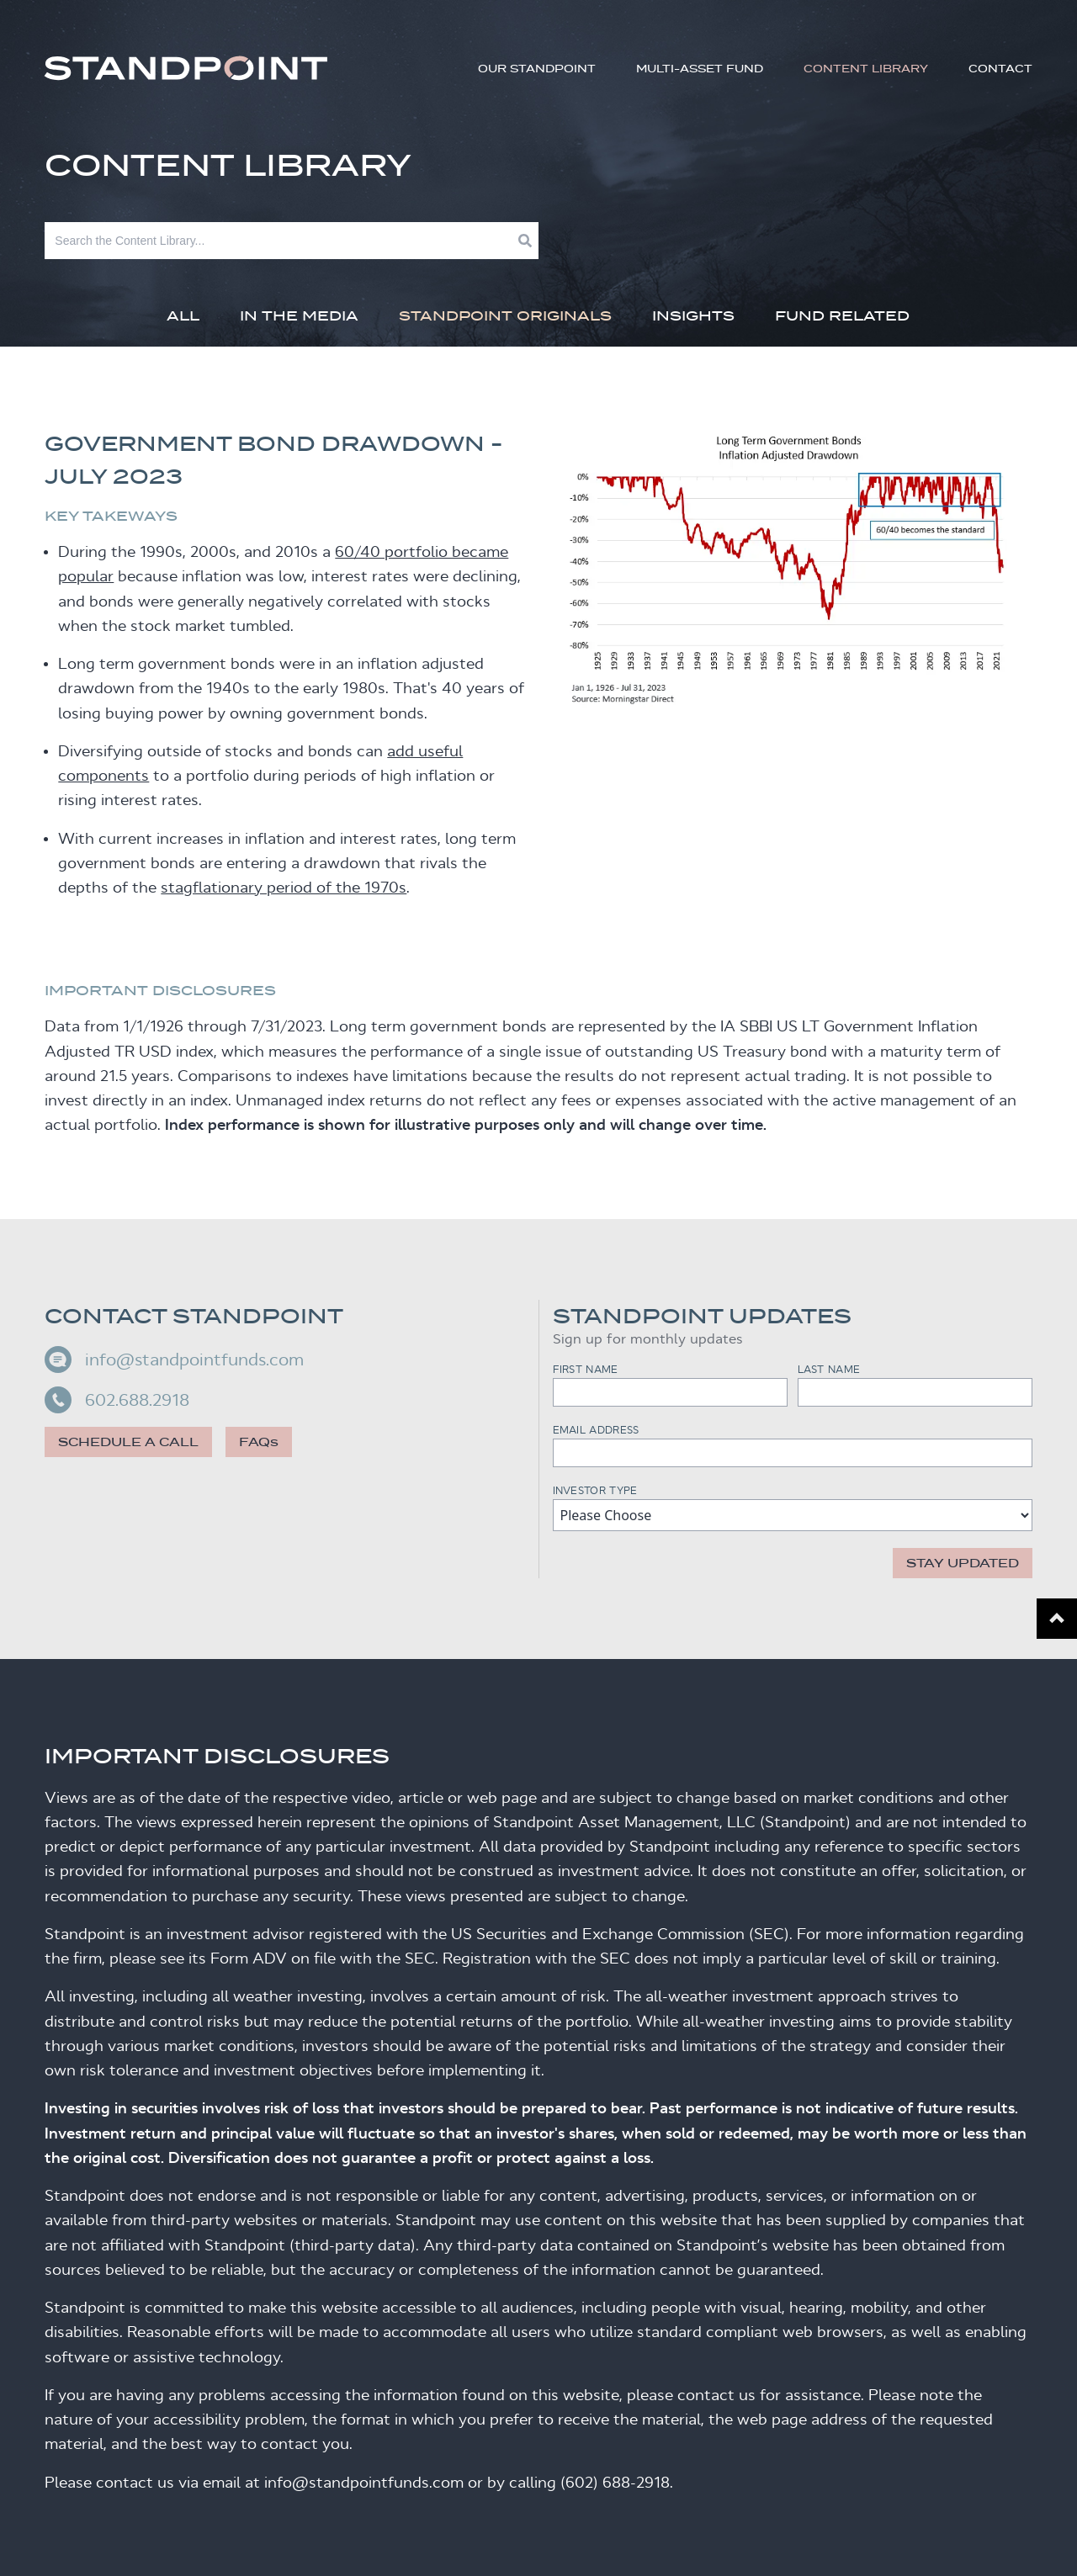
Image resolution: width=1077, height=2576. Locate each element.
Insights (693, 316)
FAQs (259, 1442)
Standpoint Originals (505, 316)
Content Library (866, 68)
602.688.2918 (117, 1399)
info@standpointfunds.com (174, 1359)
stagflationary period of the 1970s (283, 887)
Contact (1000, 68)
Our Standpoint (537, 68)
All (183, 316)
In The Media (299, 316)
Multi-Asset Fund (699, 68)
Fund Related (842, 316)
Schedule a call (128, 1442)
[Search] (281, 240)
